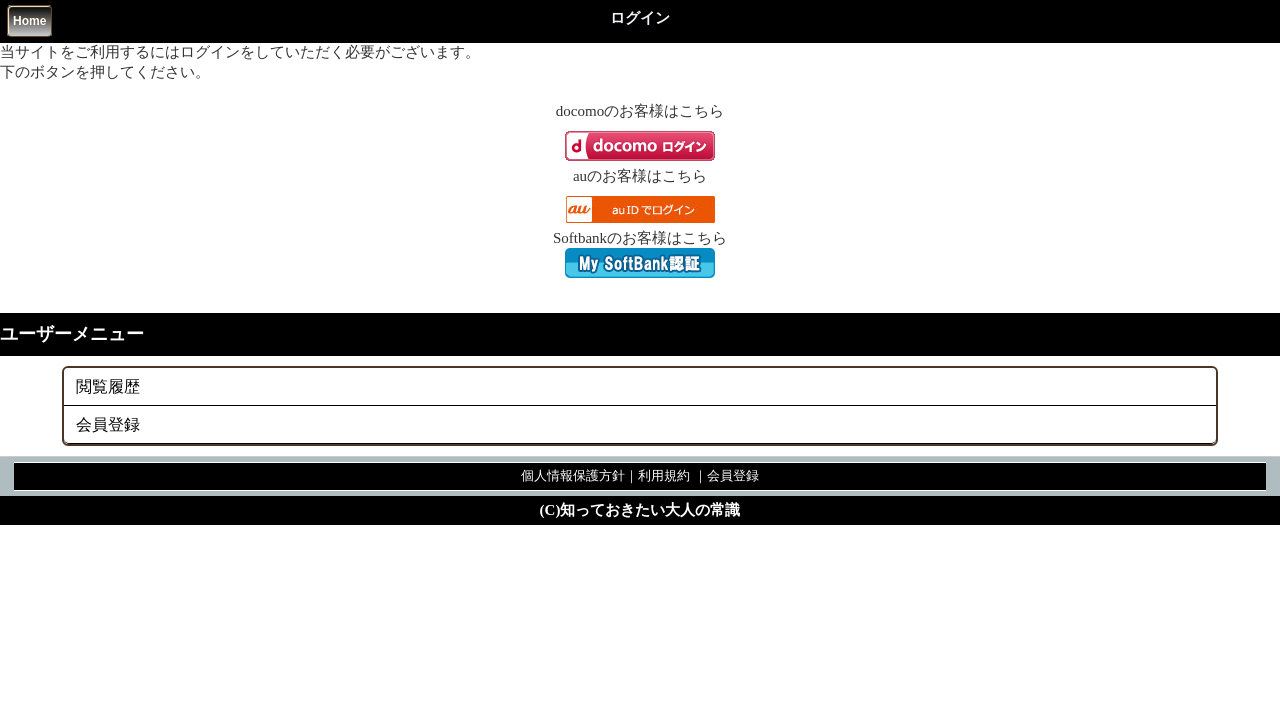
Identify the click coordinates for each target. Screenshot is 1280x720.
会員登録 (108, 424)
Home (29, 21)
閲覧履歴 (108, 386)
